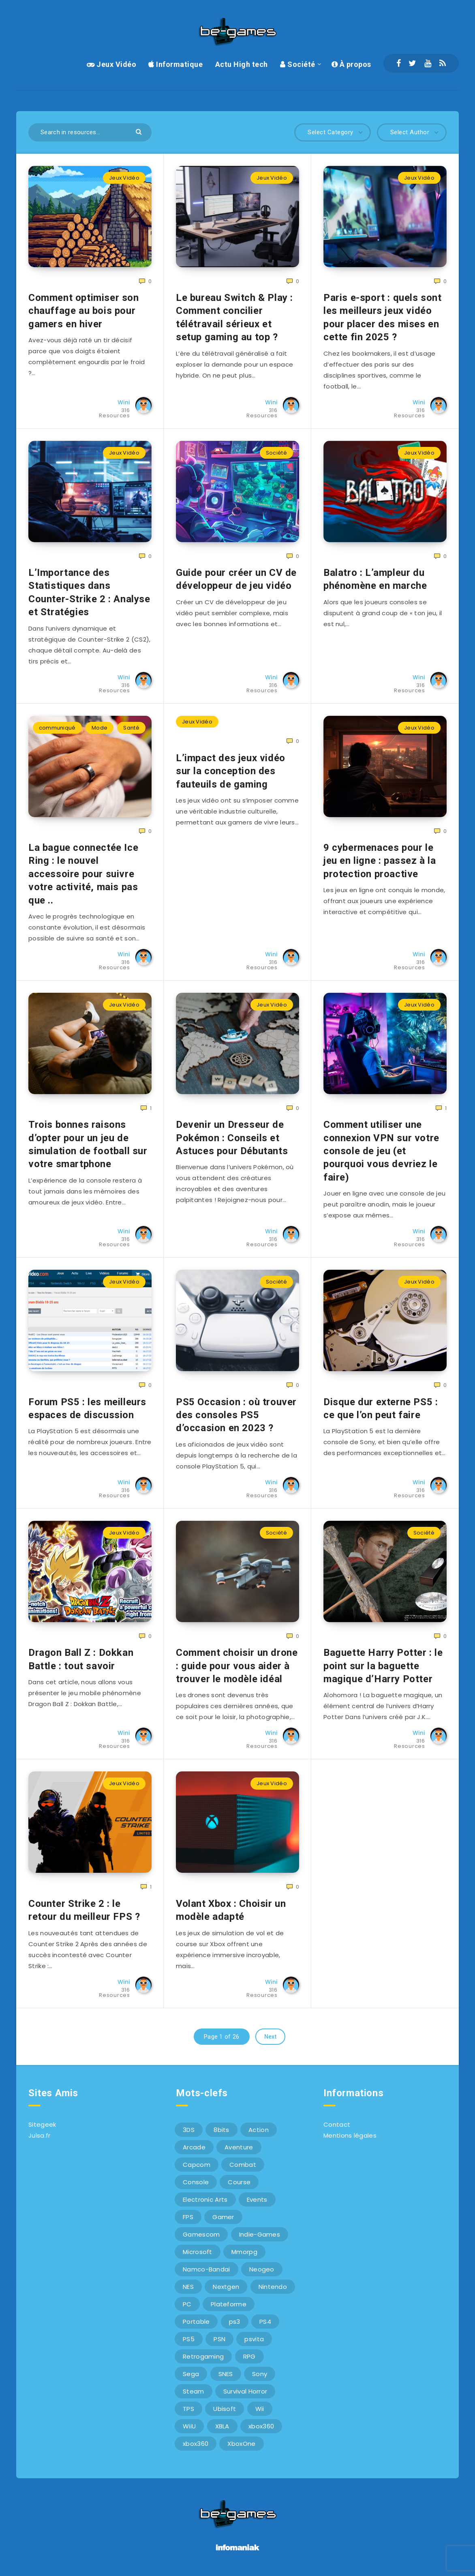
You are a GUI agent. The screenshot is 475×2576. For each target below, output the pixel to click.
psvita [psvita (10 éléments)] (254, 2339)
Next (270, 2036)
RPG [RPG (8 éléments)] (249, 2356)
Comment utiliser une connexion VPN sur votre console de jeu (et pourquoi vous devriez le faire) (381, 1151)
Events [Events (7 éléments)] (257, 2199)
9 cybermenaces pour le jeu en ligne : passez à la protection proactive (379, 861)
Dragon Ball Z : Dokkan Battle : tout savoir (80, 1659)
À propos (351, 64)
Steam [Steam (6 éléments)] (193, 2391)
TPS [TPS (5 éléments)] (188, 2408)
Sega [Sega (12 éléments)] (191, 2374)
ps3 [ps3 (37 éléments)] (234, 2321)
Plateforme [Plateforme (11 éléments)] (228, 2304)
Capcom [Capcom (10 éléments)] (196, 2164)
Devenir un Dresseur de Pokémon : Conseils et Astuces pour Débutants (232, 1138)
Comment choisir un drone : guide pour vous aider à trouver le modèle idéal (236, 1666)
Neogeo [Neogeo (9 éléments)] (261, 2269)
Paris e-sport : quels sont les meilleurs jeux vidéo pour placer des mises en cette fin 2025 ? (382, 317)
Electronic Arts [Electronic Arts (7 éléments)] (205, 2199)
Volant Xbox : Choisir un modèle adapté (231, 1910)
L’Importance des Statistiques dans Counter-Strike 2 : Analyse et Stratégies (89, 592)
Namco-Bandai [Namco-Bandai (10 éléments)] (206, 2269)
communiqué (57, 728)
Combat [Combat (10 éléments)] (242, 2164)
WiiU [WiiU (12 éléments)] (189, 2426)
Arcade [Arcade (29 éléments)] (194, 2147)
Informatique (175, 64)
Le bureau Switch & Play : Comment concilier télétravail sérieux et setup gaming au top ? (234, 317)
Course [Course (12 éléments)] (239, 2182)
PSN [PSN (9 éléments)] (219, 2339)
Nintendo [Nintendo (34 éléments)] (273, 2286)
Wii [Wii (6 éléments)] (259, 2408)
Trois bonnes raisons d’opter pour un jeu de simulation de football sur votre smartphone (88, 1144)
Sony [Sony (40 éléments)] (259, 2374)
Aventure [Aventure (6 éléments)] (239, 2147)
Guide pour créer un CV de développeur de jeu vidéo (236, 579)
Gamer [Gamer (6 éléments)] (223, 2217)
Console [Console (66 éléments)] (196, 2182)
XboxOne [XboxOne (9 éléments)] (241, 2443)
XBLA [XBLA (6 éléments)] (222, 2426)
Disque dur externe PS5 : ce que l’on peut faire (380, 1408)
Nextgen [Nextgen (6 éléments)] (226, 2286)
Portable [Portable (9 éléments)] (196, 2321)
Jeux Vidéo (111, 64)
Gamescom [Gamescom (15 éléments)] (201, 2234)
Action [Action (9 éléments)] (258, 2129)
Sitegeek (42, 2124)
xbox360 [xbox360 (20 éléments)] (195, 2443)
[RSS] (442, 63)
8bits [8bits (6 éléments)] (221, 2129)
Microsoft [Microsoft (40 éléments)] (197, 2252)
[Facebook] (398, 63)
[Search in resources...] (90, 132)
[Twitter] (412, 63)
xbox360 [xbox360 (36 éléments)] (261, 2426)
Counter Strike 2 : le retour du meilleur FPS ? (84, 1910)
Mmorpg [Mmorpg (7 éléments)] (244, 2252)
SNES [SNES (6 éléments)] (225, 2374)
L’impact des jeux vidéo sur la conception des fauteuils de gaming (230, 771)
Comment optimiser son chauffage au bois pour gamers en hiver (83, 311)
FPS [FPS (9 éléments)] (188, 2217)
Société (297, 64)
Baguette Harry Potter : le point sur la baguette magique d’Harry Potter (383, 1666)
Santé (131, 728)
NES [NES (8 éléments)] (188, 2286)
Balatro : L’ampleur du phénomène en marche (375, 579)
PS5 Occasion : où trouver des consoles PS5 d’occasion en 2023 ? (236, 1415)
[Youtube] (427, 63)
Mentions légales (350, 2135)
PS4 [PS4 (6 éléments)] (265, 2321)
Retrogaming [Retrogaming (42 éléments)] (203, 2356)
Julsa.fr (39, 2135)
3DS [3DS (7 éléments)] (189, 2129)
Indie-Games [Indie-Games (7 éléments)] (259, 2234)
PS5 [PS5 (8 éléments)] (189, 2339)
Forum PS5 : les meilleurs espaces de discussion (87, 1408)
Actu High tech (241, 64)
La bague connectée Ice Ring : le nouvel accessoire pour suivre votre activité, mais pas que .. (83, 874)
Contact (336, 2124)
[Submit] (139, 131)
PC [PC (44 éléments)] (187, 2304)
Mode (99, 728)
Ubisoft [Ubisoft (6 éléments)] (224, 2408)
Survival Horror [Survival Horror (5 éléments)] (245, 2391)
